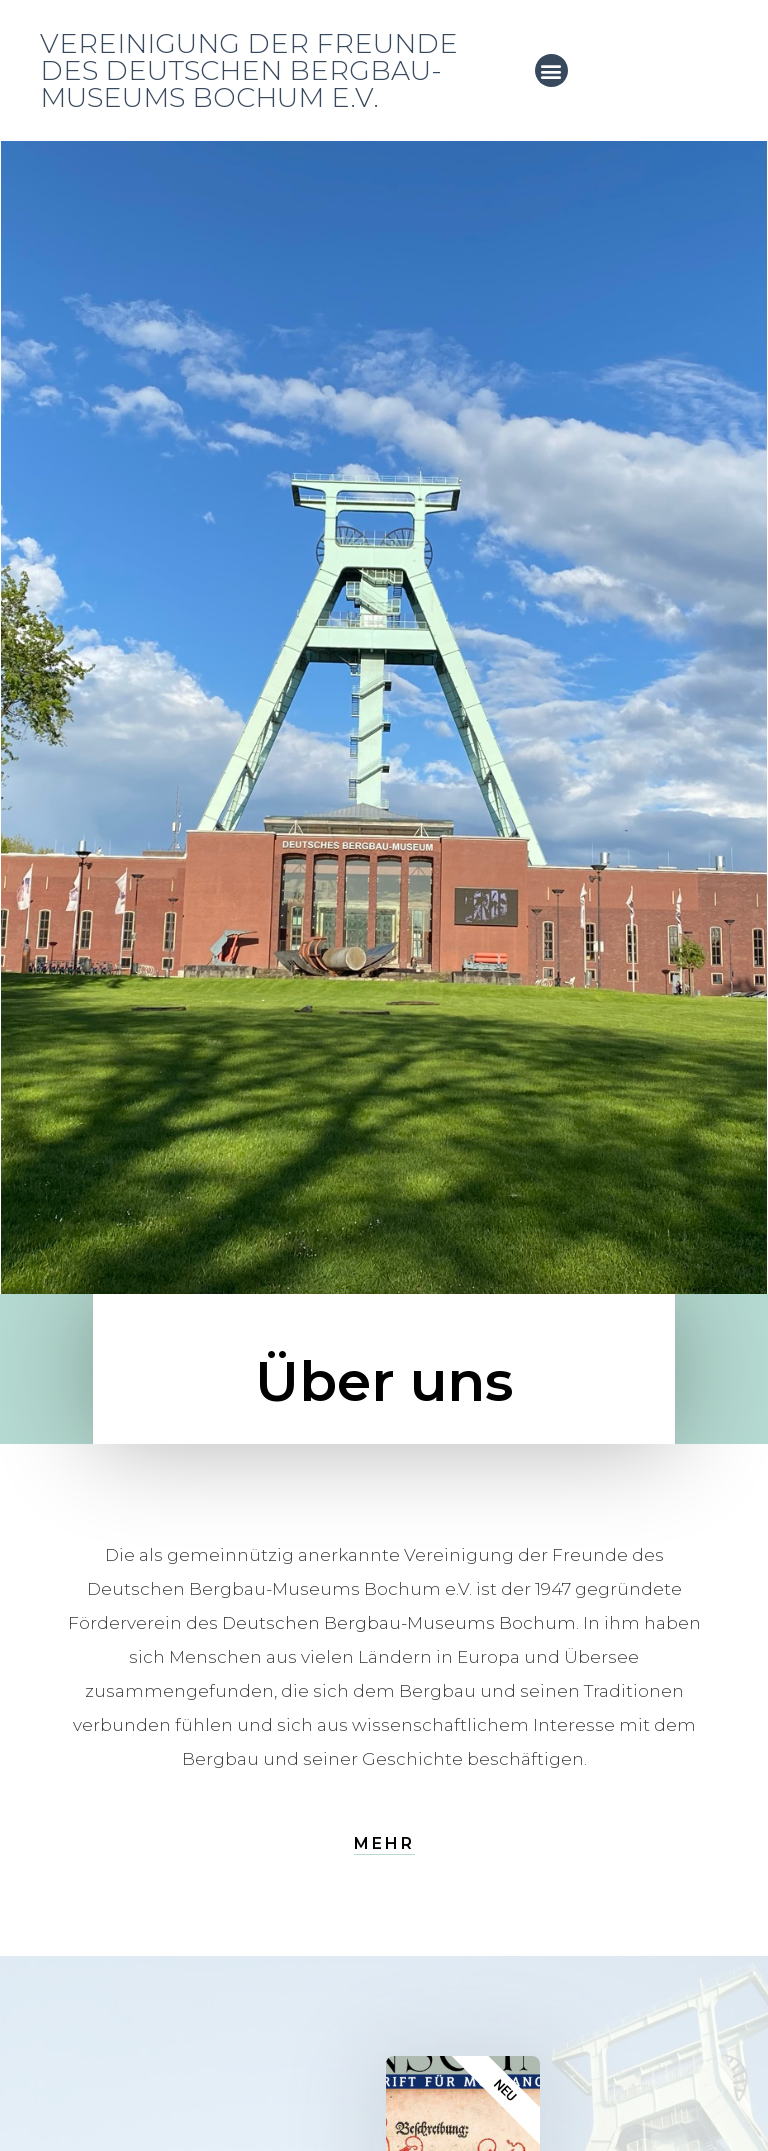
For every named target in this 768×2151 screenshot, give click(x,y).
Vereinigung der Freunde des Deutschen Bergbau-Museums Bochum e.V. (249, 70)
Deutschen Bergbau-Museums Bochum (399, 1623)
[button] (551, 70)
